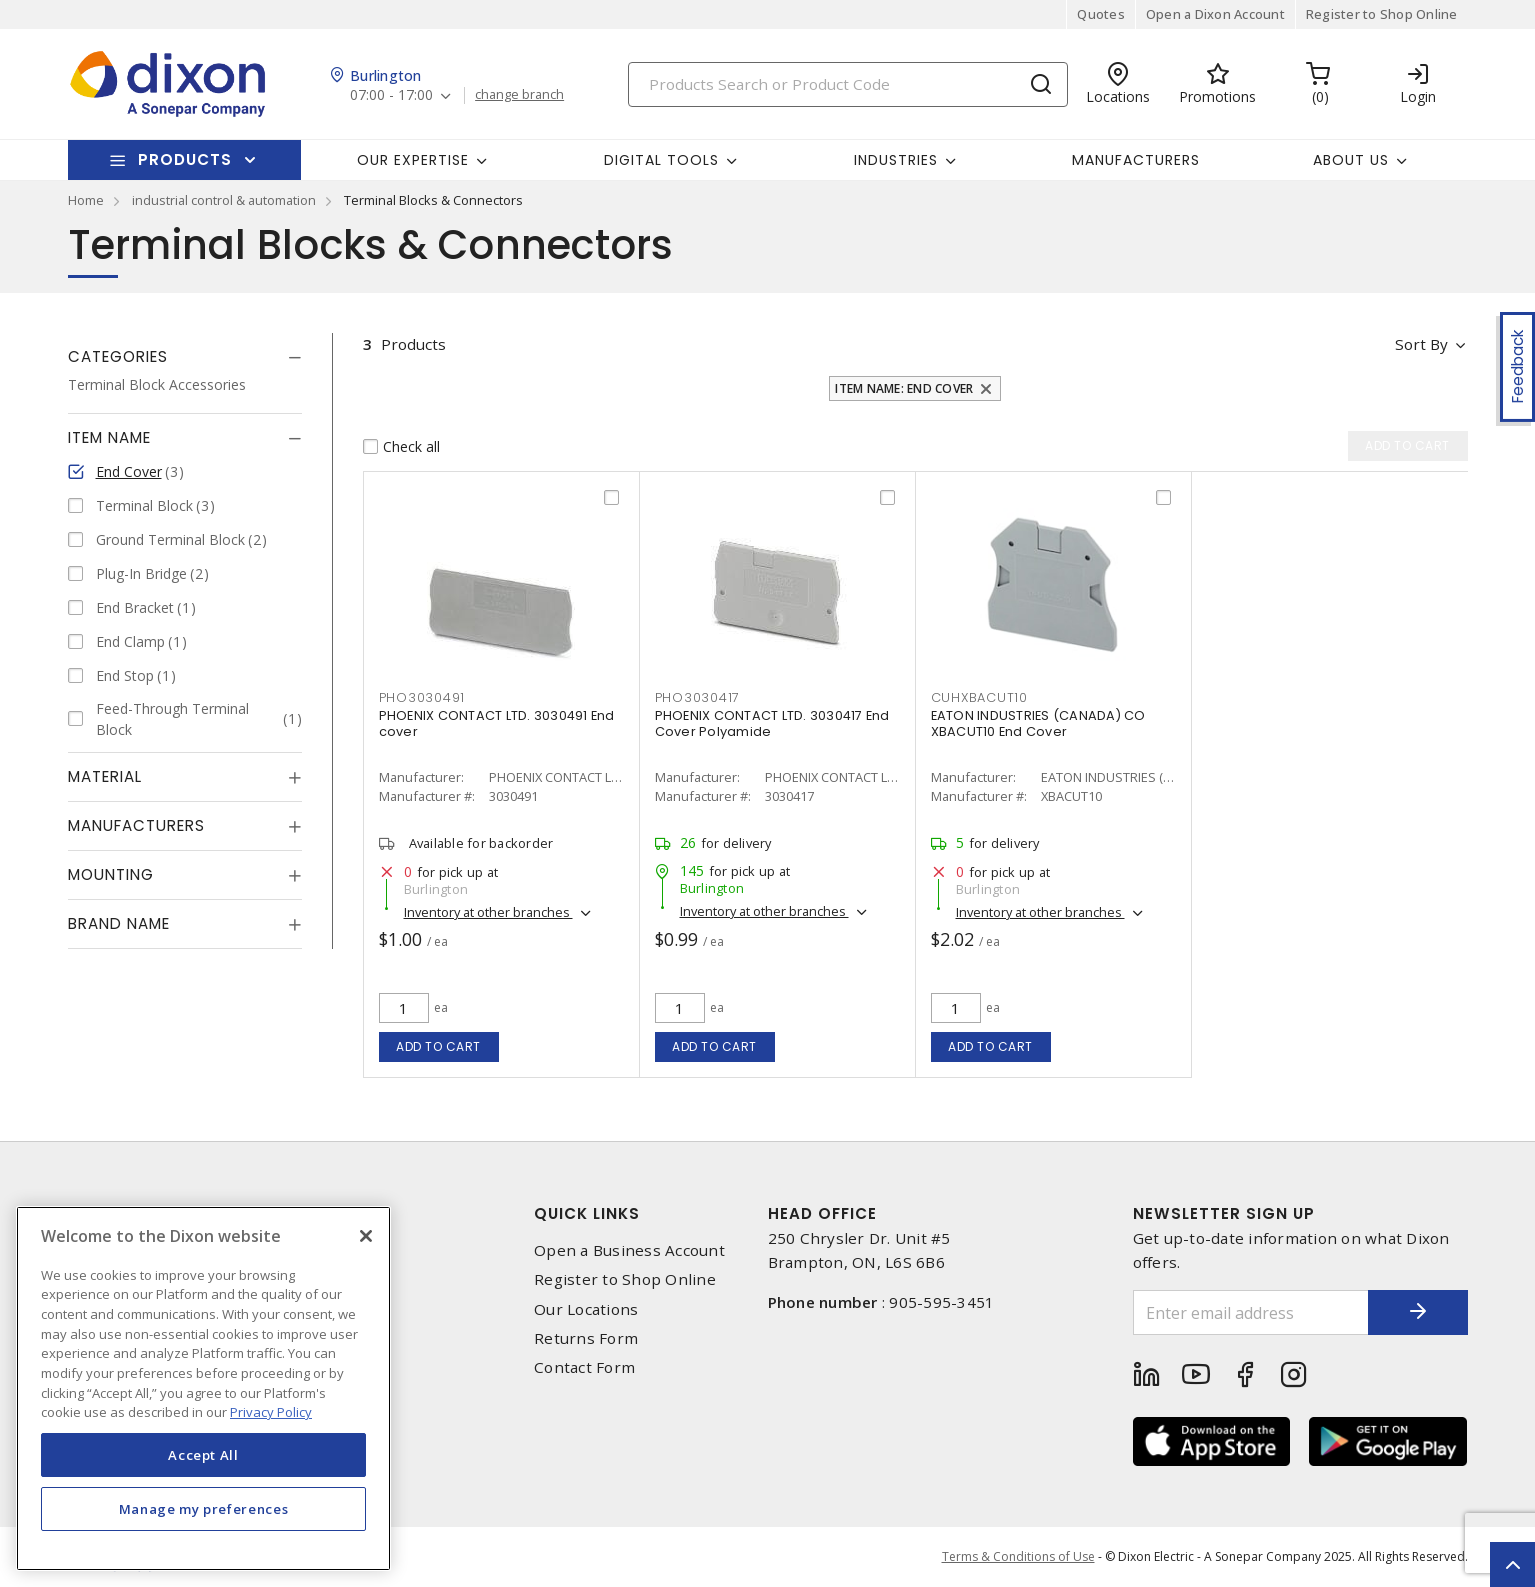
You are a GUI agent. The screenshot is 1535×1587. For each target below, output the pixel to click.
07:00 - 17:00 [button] (391, 95)
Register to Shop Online (1382, 14)
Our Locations (586, 1309)
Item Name (109, 437)
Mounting (111, 874)
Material (105, 776)
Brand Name (119, 923)
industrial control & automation (224, 200)
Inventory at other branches (488, 912)
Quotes (1101, 14)
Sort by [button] (1421, 344)
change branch (519, 95)
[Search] (848, 84)
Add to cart (438, 1046)
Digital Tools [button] (661, 160)
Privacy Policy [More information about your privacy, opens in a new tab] (271, 1412)
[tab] (185, 357)
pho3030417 (698, 697)
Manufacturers (1136, 160)
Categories (118, 356)
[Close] (366, 1236)
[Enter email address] (1251, 1312)
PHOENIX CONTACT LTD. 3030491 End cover (497, 723)
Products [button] (185, 159)
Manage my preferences (204, 1509)
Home (86, 200)
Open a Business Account (629, 1250)
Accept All (203, 1455)
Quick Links (587, 1213)
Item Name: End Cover (904, 388)
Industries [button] (896, 160)
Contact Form (584, 1367)
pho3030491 (422, 697)
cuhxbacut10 (979, 697)
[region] (203, 1388)
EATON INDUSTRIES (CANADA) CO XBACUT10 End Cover (1038, 723)
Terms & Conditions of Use (1018, 1556)
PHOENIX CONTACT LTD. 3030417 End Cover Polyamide (772, 723)
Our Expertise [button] (413, 160)
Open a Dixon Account (1215, 14)
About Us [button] (1351, 160)
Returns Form (586, 1338)
